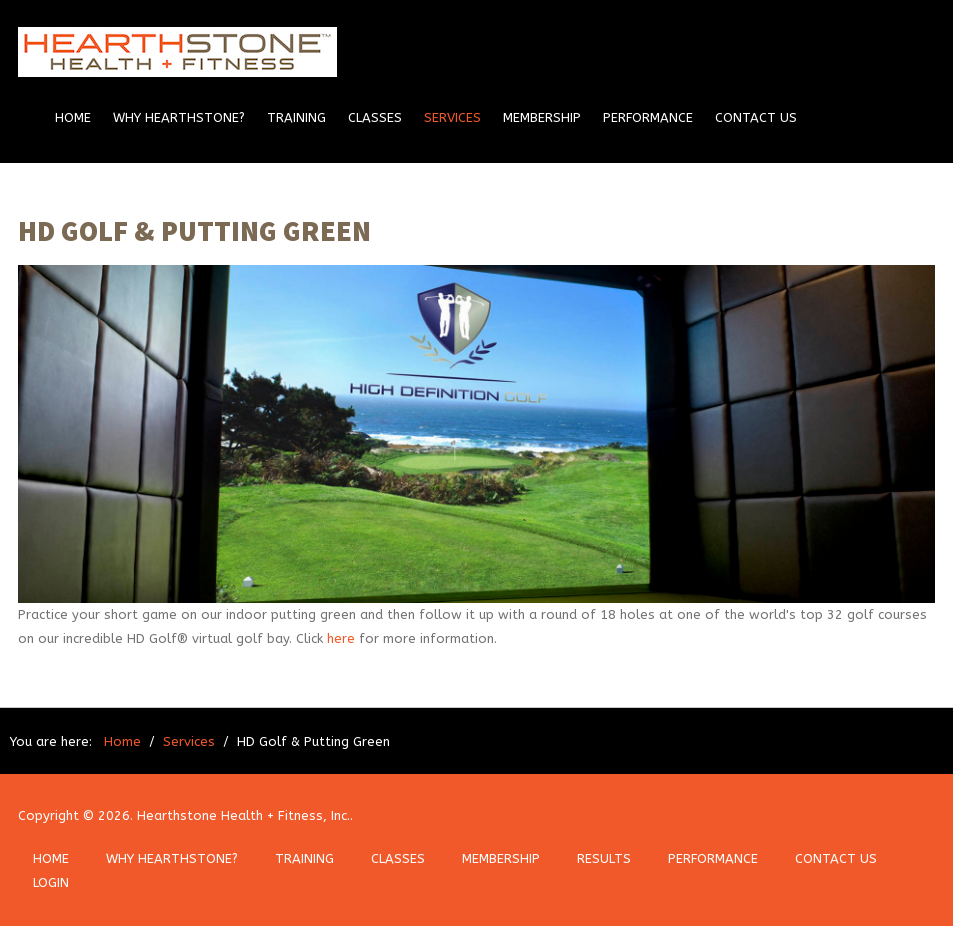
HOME (51, 858)
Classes (375, 117)
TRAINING (304, 858)
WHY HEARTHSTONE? (172, 858)
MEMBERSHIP (501, 858)
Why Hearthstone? (179, 117)
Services (452, 117)
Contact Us (756, 117)
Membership (542, 117)
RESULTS (604, 858)
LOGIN (51, 882)
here (341, 638)
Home (73, 117)
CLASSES (398, 858)
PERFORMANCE (713, 858)
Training (296, 117)
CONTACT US (836, 858)
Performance (648, 117)
